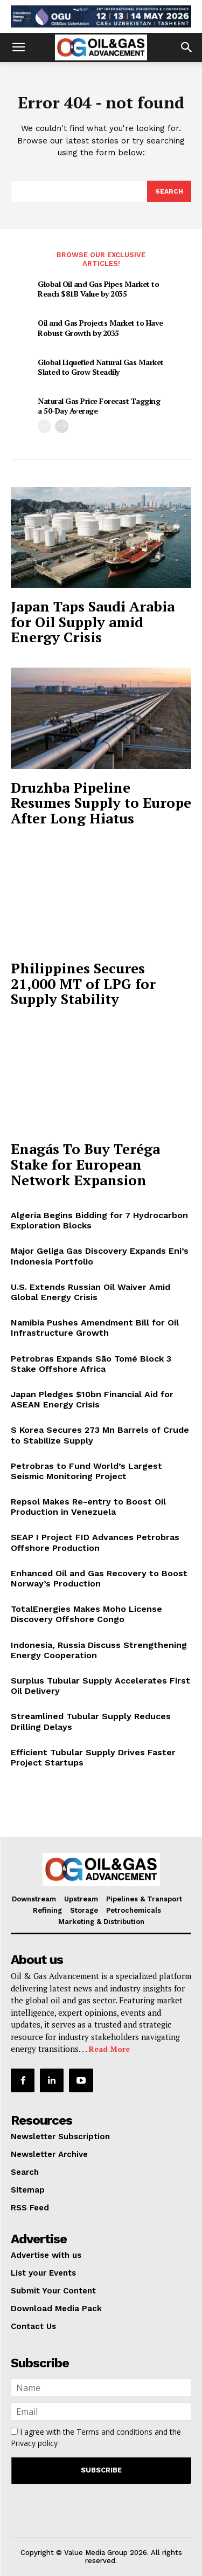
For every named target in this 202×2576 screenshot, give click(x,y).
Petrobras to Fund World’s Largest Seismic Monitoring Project (86, 1471)
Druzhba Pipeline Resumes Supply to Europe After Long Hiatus (101, 802)
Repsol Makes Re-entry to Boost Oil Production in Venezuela (88, 1506)
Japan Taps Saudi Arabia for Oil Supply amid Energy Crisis (93, 621)
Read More (109, 2049)
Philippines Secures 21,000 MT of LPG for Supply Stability (83, 983)
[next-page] (61, 426)
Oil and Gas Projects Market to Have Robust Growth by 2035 (100, 328)
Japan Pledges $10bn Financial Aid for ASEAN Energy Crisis (92, 1399)
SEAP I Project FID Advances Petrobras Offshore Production (95, 1542)
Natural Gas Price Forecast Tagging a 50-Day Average (99, 406)
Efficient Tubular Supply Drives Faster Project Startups (93, 1757)
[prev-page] (44, 426)
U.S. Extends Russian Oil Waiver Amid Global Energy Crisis (90, 1292)
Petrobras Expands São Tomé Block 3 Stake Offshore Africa (91, 1364)
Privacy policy (34, 2443)
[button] (18, 47)
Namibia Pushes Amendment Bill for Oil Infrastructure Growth (95, 1327)
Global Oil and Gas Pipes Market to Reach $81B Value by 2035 (98, 289)
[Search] (169, 191)
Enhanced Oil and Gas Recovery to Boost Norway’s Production (99, 1578)
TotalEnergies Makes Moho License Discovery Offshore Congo (86, 1614)
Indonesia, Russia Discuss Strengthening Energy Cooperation (99, 1650)
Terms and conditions (114, 2432)
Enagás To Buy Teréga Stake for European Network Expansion (85, 1164)
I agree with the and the (96, 2437)
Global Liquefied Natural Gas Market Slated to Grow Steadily (101, 367)
